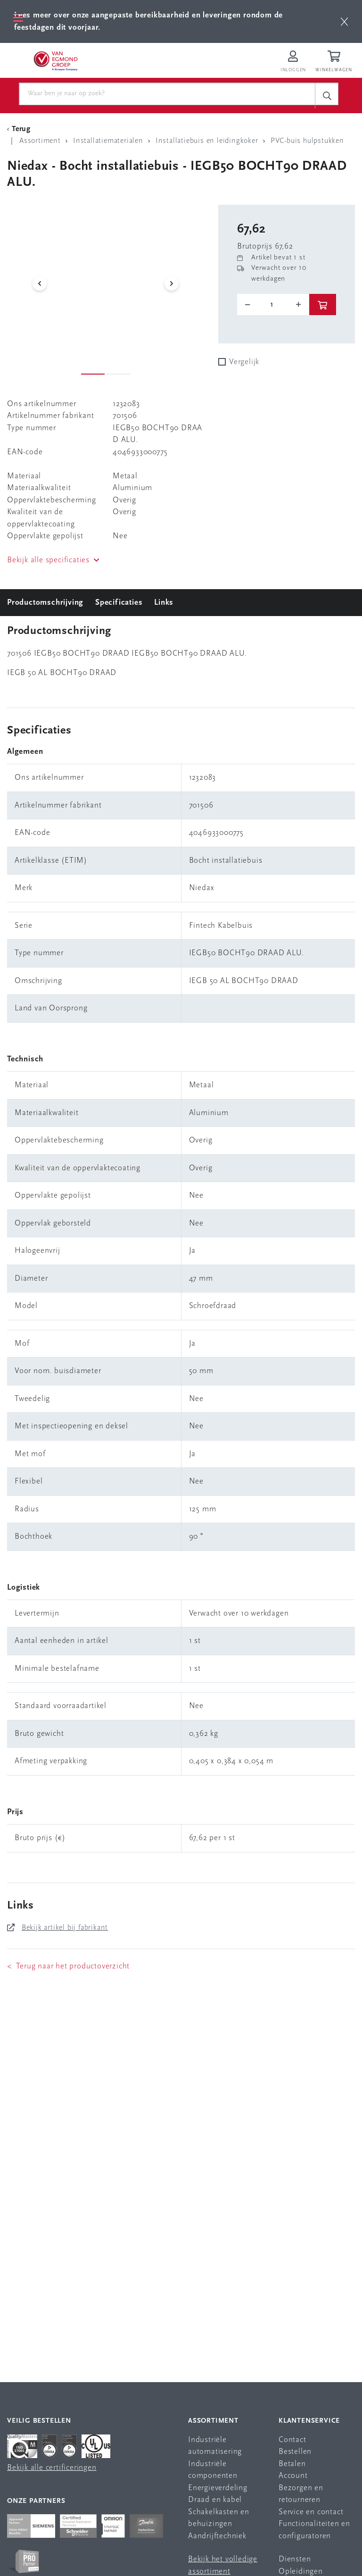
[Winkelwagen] (335, 62)
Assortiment (213, 2421)
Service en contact (311, 2512)
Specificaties (118, 603)
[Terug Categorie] (20, 129)
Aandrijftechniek (217, 2536)
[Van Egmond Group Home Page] (55, 60)
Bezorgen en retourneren (301, 2494)
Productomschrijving (45, 603)
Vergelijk (244, 362)
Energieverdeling (217, 2488)
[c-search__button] (326, 95)
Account (293, 2476)
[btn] (344, 21)
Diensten (295, 2559)
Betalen (292, 2464)
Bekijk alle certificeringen (52, 2468)
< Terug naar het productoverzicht (68, 1966)
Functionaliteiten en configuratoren (314, 2530)
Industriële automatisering (215, 2446)
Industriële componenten (213, 2470)
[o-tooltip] (273, 304)
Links (163, 603)
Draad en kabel (215, 2500)
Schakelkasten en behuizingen (218, 2518)
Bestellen (295, 2452)
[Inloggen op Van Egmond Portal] (293, 62)
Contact (292, 2440)
